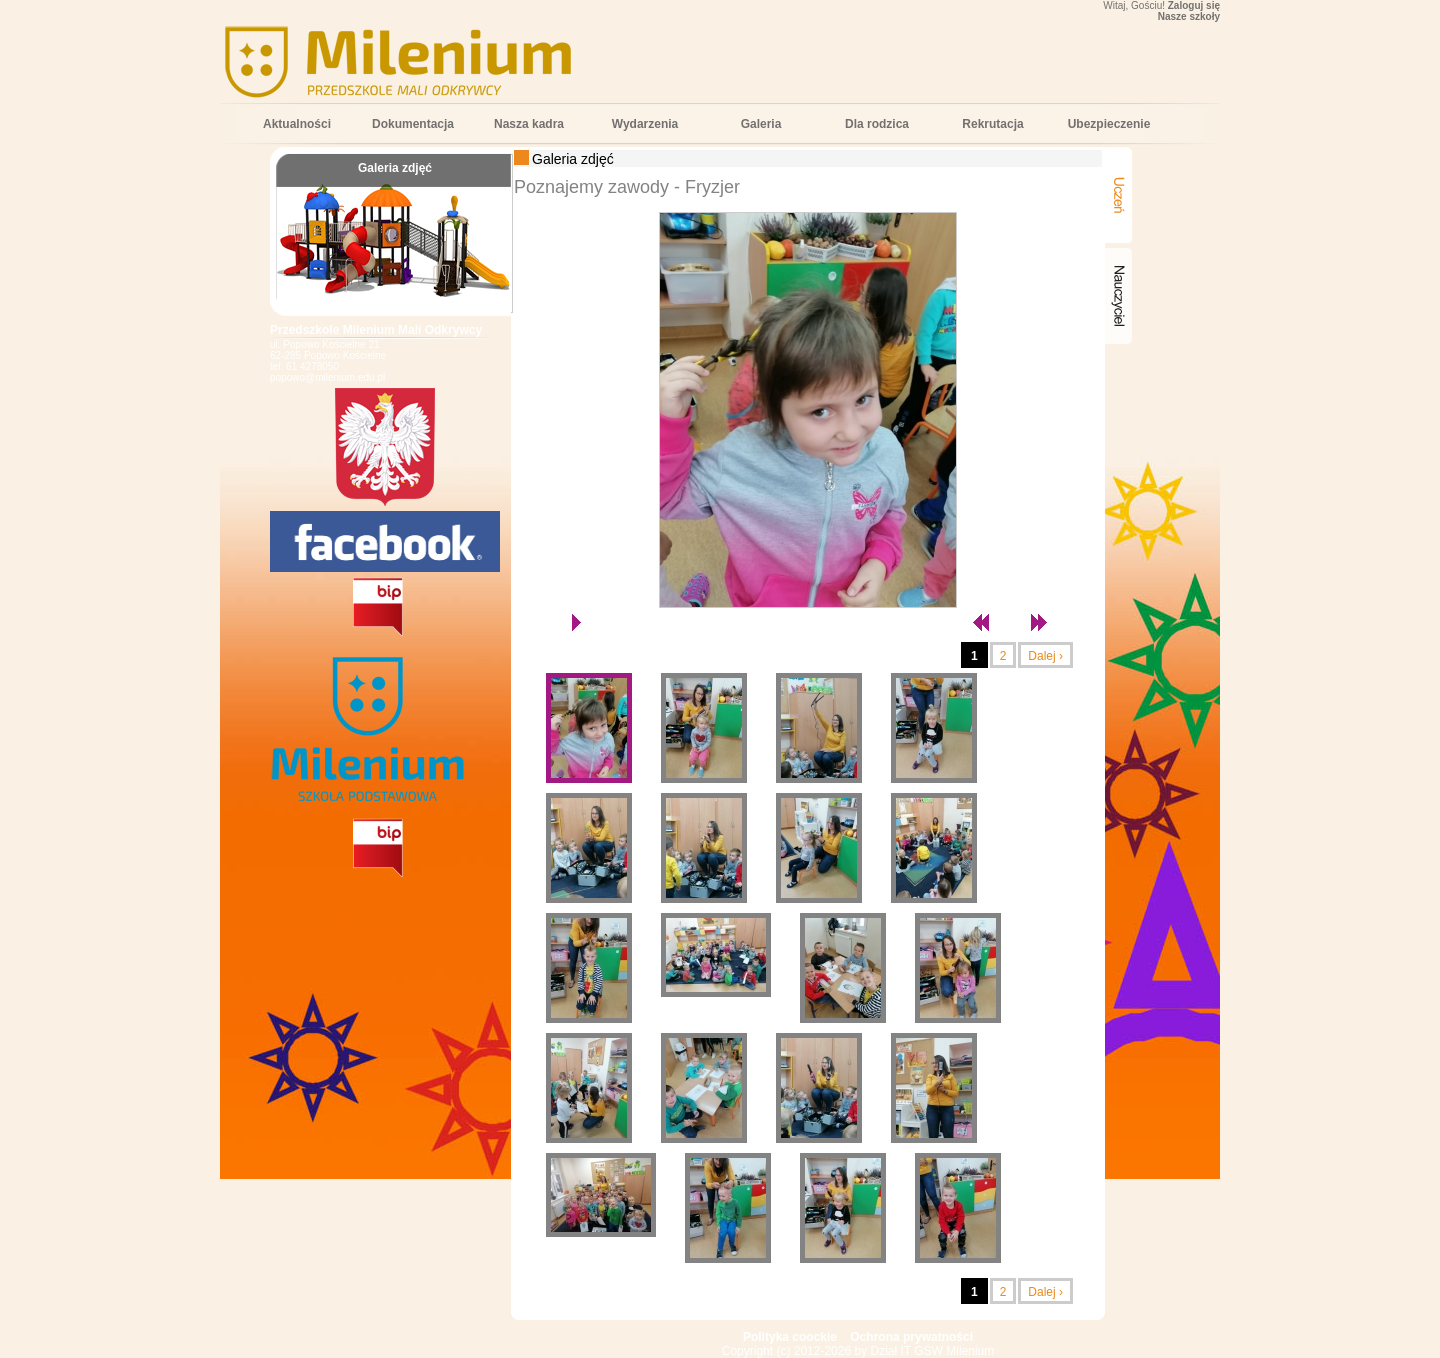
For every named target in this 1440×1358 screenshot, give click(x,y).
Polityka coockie (790, 1337)
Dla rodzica (877, 124)
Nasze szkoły (1189, 16)
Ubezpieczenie (1109, 124)
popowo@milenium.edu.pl (327, 377)
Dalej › (1045, 656)
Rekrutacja (992, 124)
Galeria (761, 124)
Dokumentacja (413, 124)
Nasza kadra (529, 124)
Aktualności (297, 124)
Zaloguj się (1194, 5)
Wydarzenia (645, 124)
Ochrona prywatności (911, 1337)
